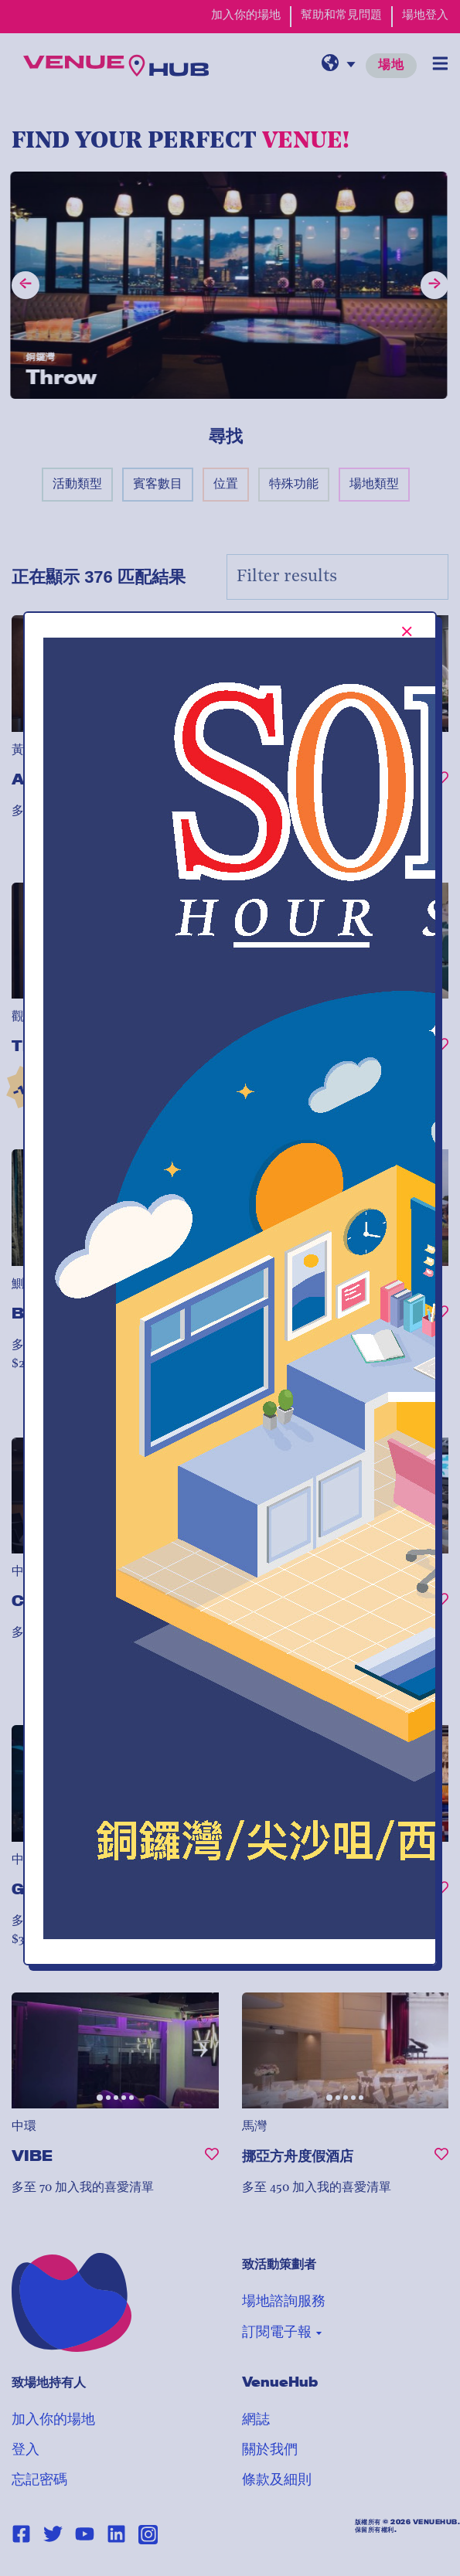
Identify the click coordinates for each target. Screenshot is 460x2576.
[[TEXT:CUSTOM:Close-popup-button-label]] (407, 631)
